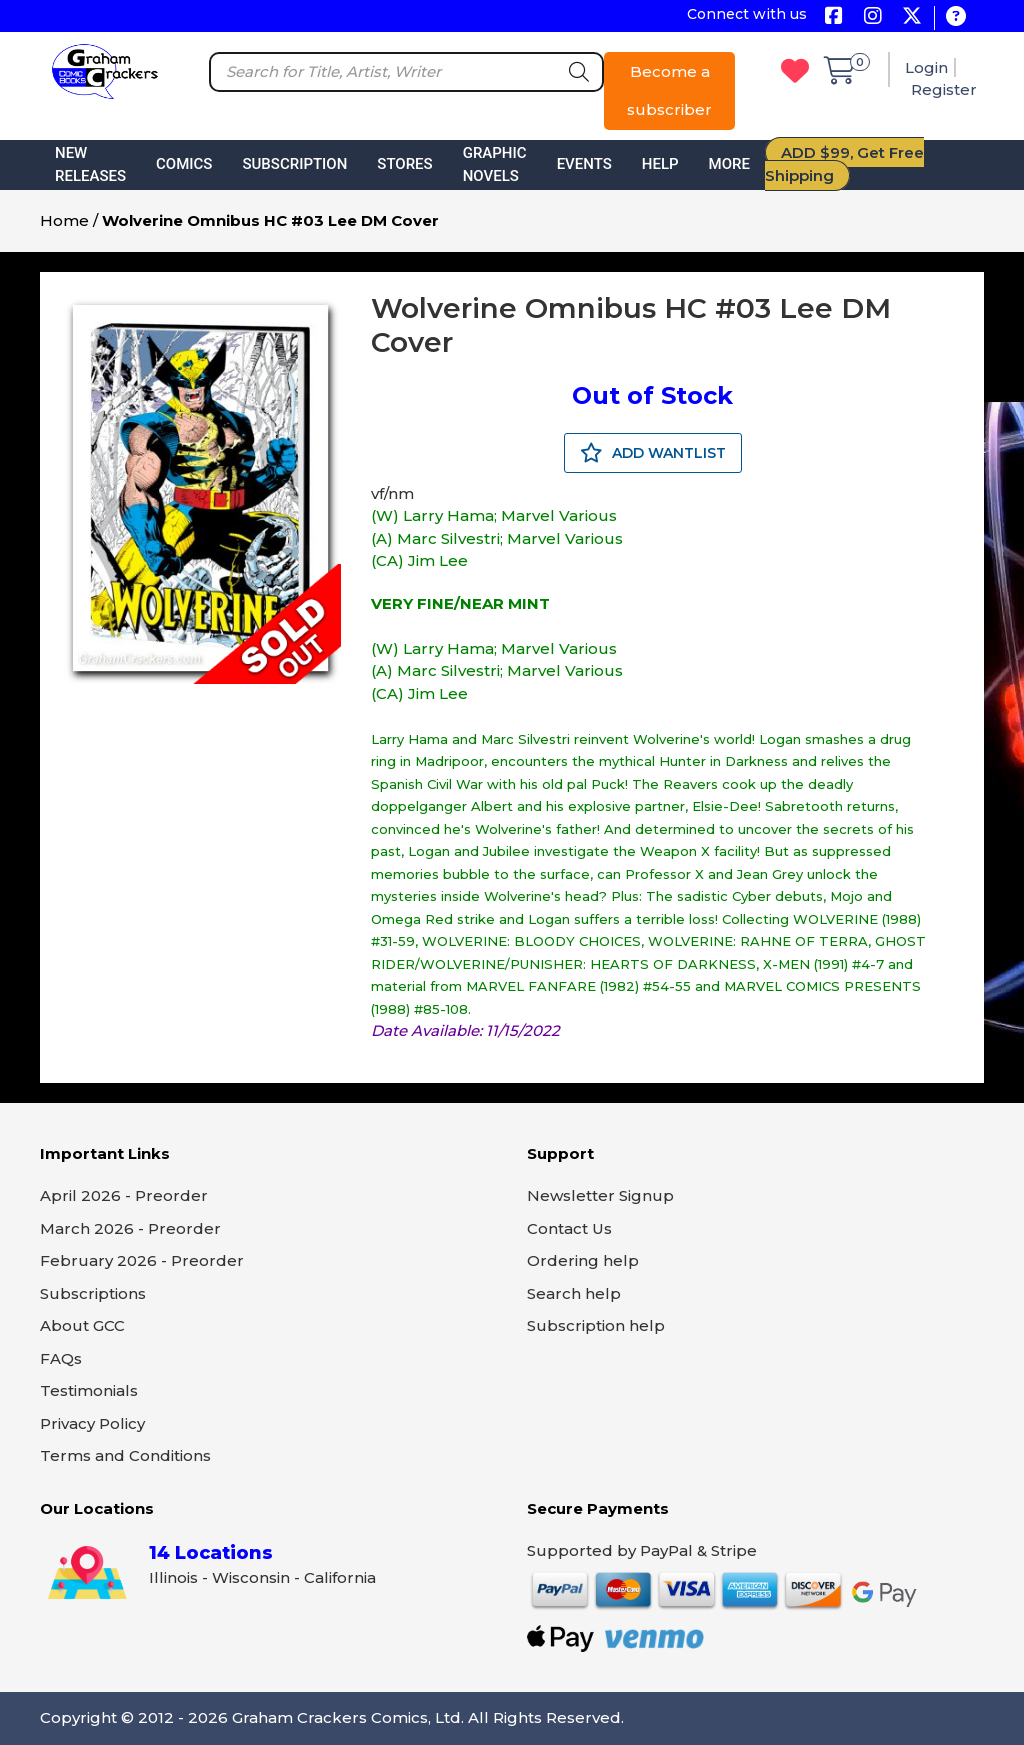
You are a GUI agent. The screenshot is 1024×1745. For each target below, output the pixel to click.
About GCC (82, 1325)
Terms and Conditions (125, 1455)
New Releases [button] (90, 164)
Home (64, 220)
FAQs (61, 1358)
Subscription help (596, 1325)
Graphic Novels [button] (495, 164)
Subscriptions (93, 1293)
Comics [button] (184, 164)
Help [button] (660, 164)
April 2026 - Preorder (124, 1195)
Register (944, 89)
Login (926, 67)
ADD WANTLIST (653, 453)
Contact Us (569, 1228)
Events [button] (584, 164)
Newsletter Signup (600, 1195)
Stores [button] (404, 164)
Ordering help (583, 1260)
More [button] (729, 164)
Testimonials (89, 1390)
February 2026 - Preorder (142, 1260)
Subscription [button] (294, 164)
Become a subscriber (669, 90)
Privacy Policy (92, 1423)
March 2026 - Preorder (130, 1228)
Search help (574, 1293)
